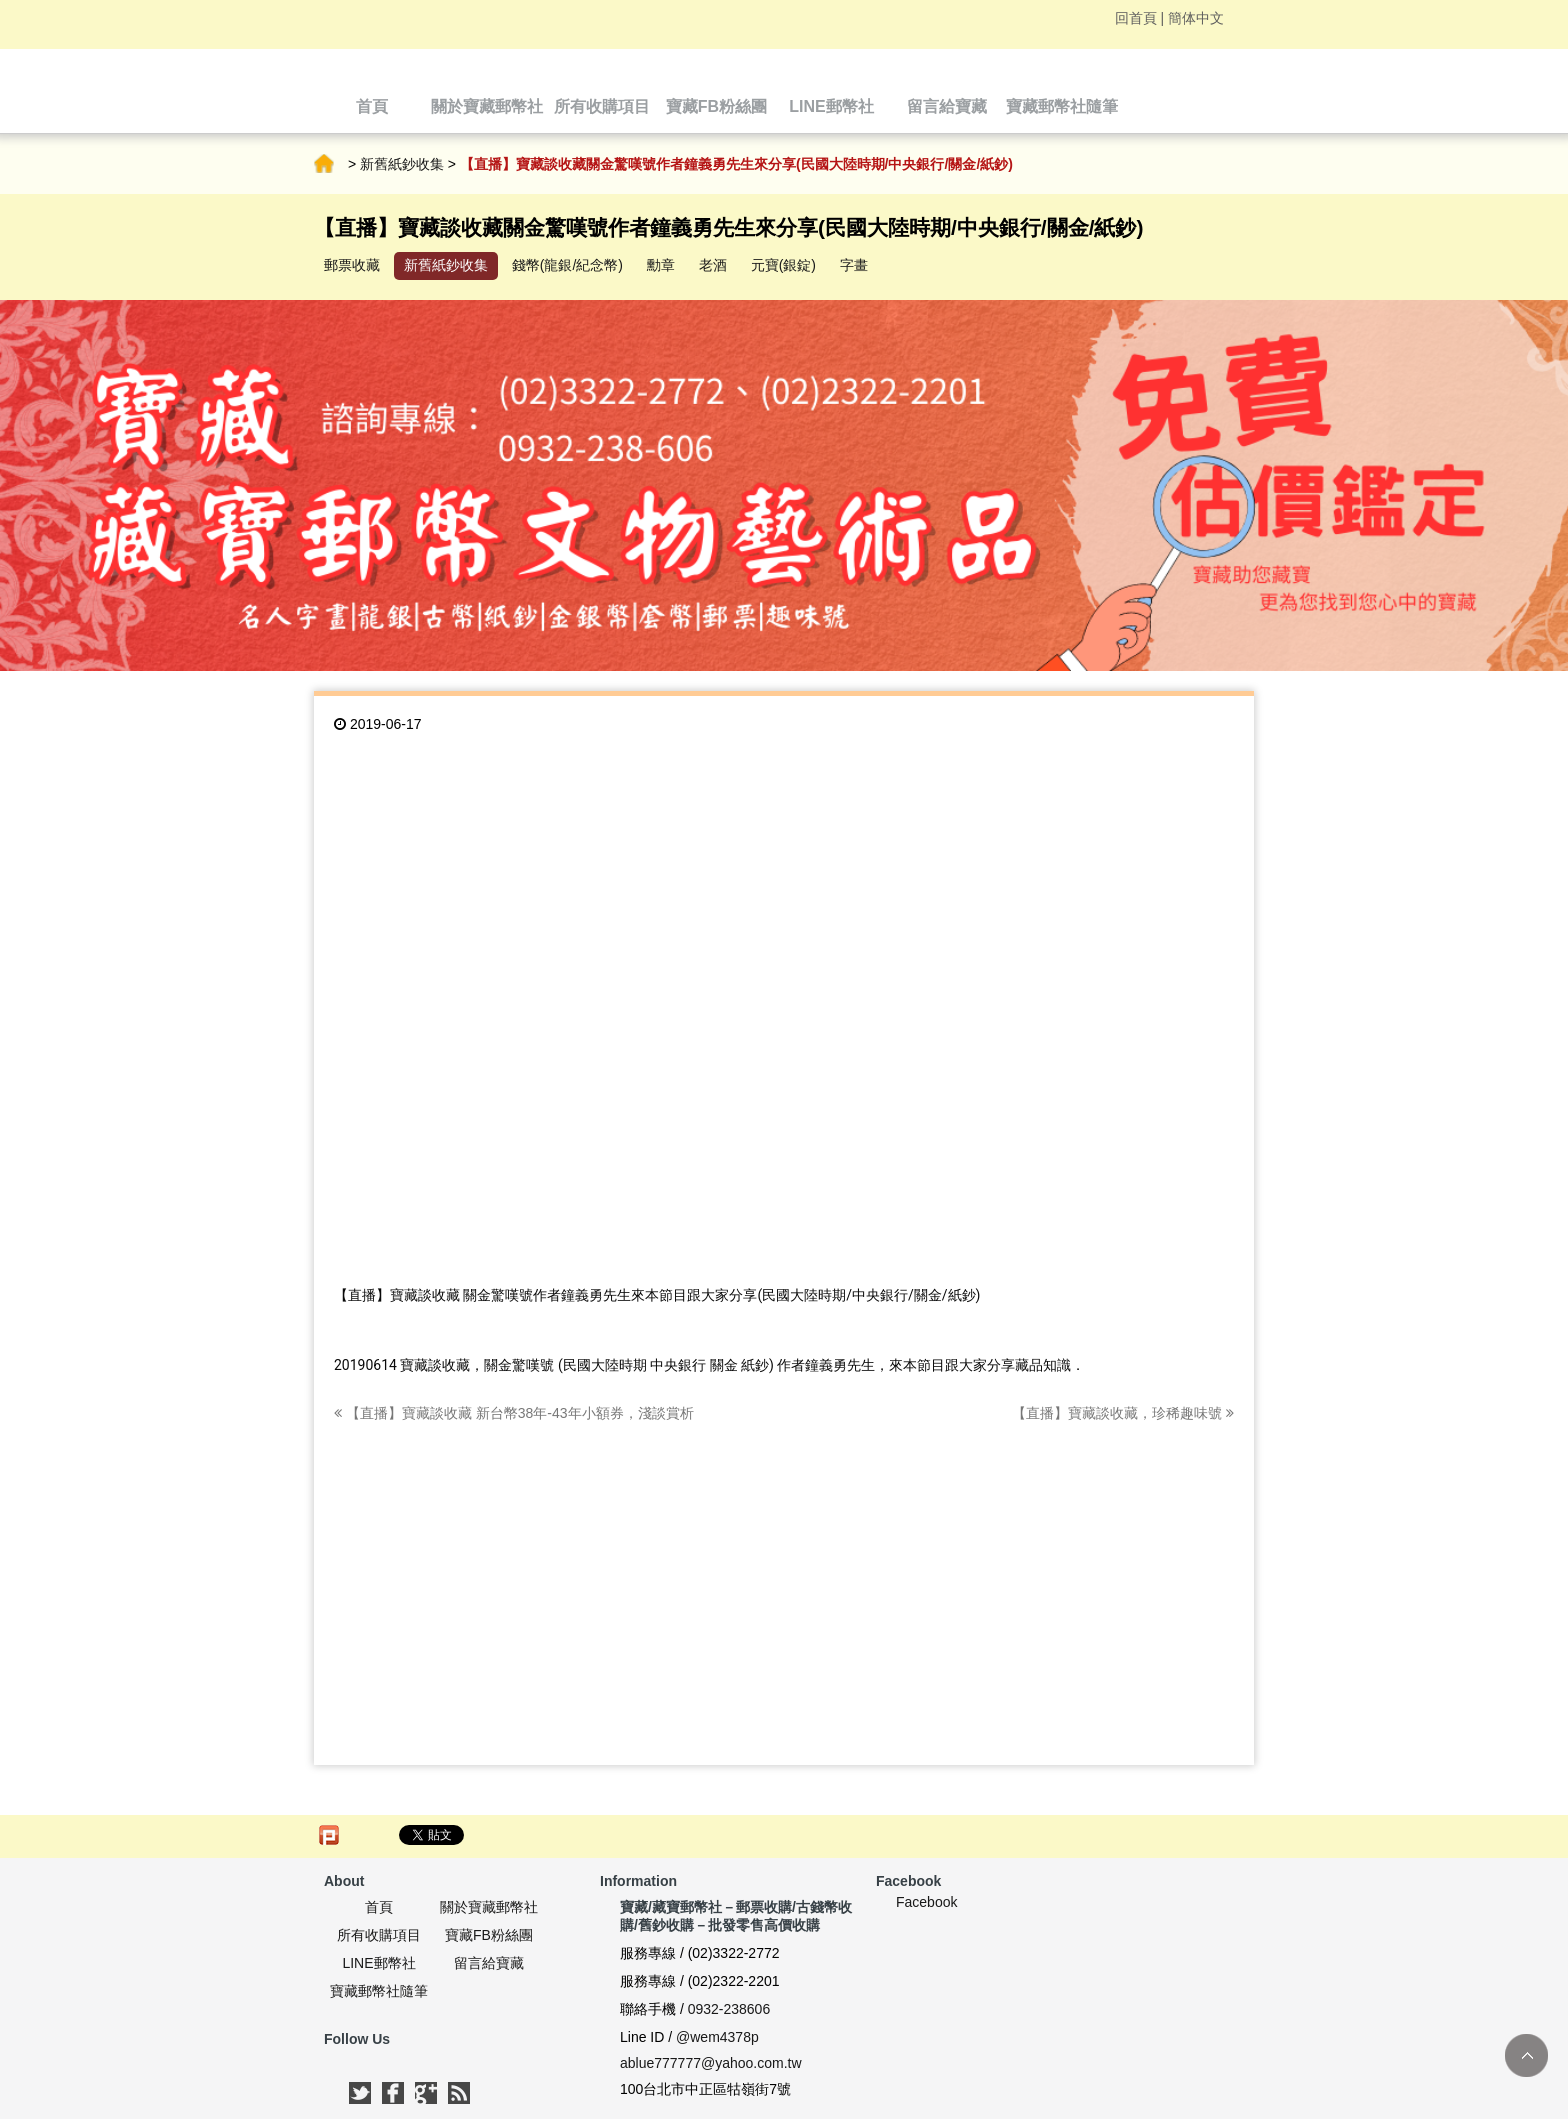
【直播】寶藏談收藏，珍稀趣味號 (1123, 1413)
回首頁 (1136, 18)
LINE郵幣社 (378, 1963)
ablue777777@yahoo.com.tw (711, 2063)
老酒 (713, 265)
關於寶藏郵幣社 (489, 1907)
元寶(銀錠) (783, 265)
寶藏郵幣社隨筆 (379, 1991)
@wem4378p (717, 2037)
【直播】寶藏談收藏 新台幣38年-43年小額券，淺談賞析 (514, 1413)
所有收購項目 (379, 1935)
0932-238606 (729, 2009)
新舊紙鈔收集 (402, 164)
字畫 (854, 265)
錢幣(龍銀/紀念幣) (567, 265)
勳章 (661, 265)
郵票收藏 (352, 265)
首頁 (324, 164)
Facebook (926, 1902)
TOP (1526, 2055)
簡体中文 (1196, 18)
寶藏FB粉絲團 (489, 1935)
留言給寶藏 (489, 1963)
